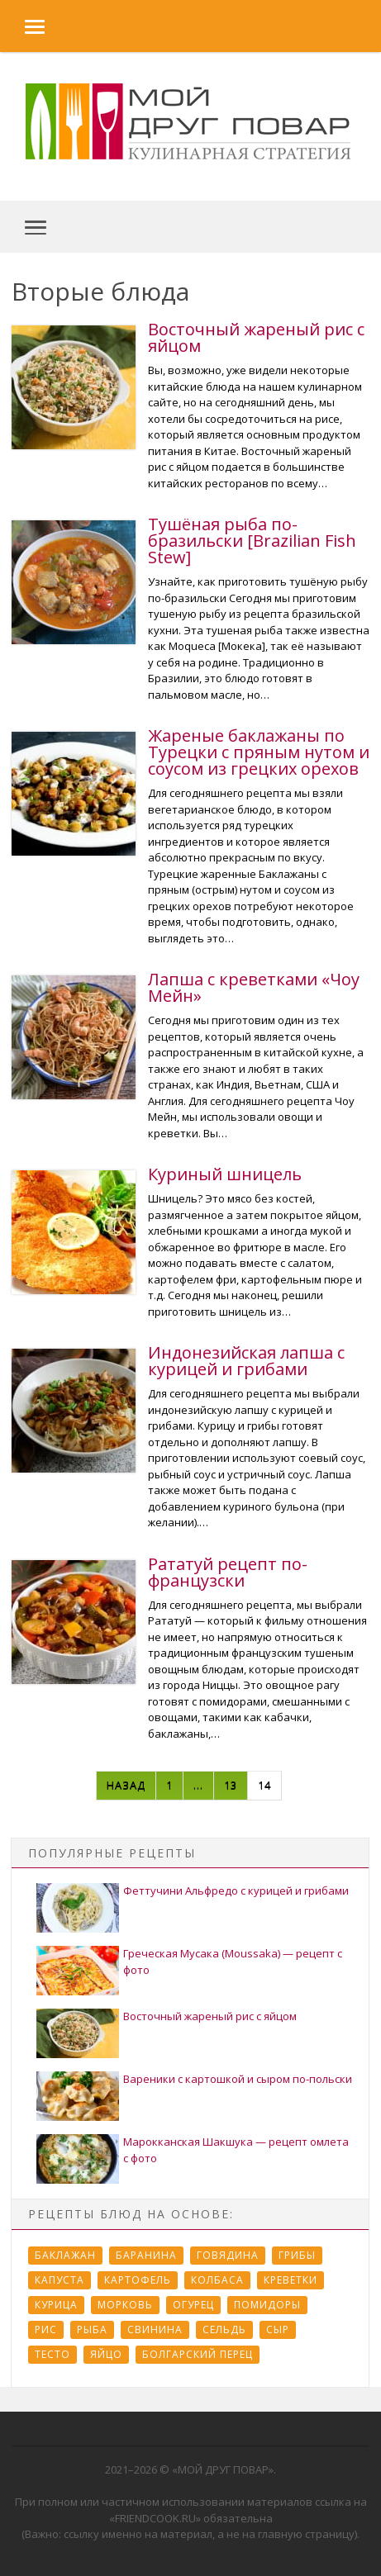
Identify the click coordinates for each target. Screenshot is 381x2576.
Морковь (125, 2305)
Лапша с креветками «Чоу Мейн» (254, 987)
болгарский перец (197, 2354)
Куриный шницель (225, 1174)
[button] (22, 26)
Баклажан (65, 2255)
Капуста (59, 2280)
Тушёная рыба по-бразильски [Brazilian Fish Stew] (252, 540)
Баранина (146, 2255)
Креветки (290, 2280)
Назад (126, 1784)
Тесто (52, 2354)
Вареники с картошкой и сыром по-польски (237, 2078)
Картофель (137, 2280)
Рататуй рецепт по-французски (227, 1572)
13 (230, 1784)
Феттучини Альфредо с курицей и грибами (236, 1890)
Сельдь (224, 2329)
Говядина (228, 2255)
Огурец (193, 2305)
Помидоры (267, 2305)
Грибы (297, 2255)
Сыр (277, 2329)
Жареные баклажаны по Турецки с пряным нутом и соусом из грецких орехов (258, 752)
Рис (46, 2329)
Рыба (92, 2329)
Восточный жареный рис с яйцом (256, 337)
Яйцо (106, 2354)
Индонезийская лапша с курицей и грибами (246, 1360)
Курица (56, 2305)
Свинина (155, 2329)
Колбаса (217, 2280)
